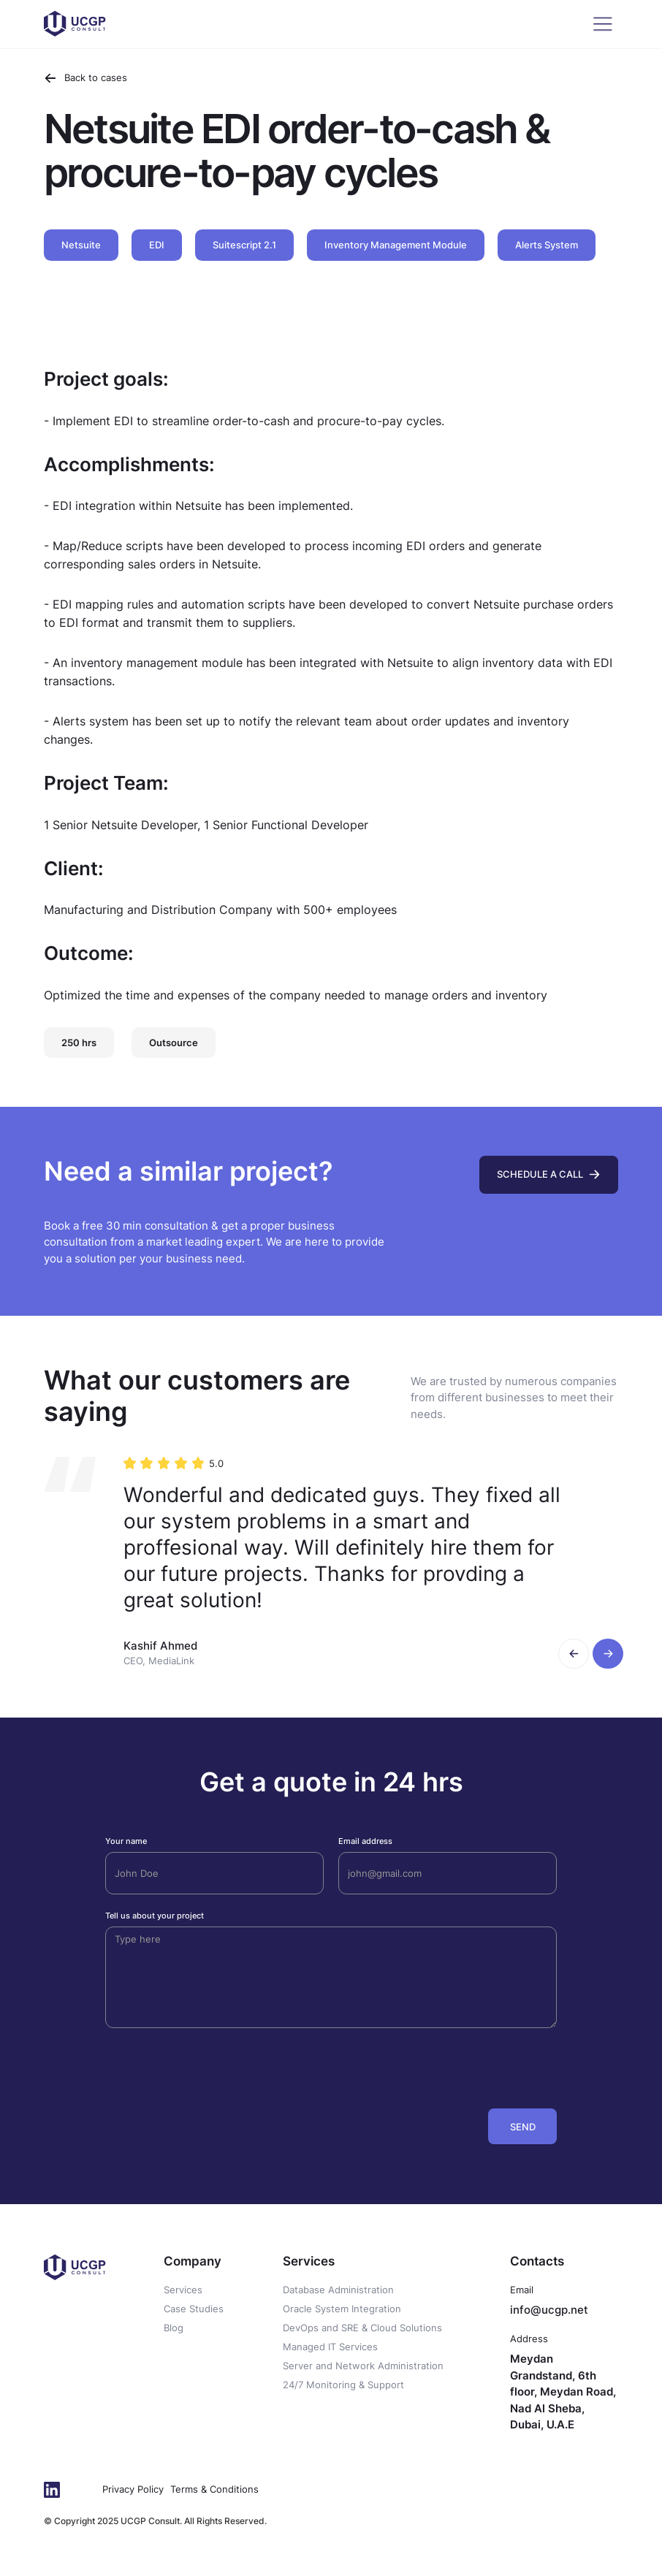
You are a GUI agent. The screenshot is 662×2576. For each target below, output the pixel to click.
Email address (365, 1841)
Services (183, 2289)
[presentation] (446, 2065)
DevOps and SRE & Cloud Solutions (362, 2327)
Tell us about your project (154, 1916)
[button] (573, 1654)
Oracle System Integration (342, 2308)
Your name (126, 1841)
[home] (75, 23)
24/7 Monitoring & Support (343, 2384)
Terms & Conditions (214, 2489)
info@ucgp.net (549, 2310)
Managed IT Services (330, 2346)
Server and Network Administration (363, 2365)
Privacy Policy (133, 2489)
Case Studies (194, 2308)
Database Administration (338, 2289)
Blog (173, 2327)
